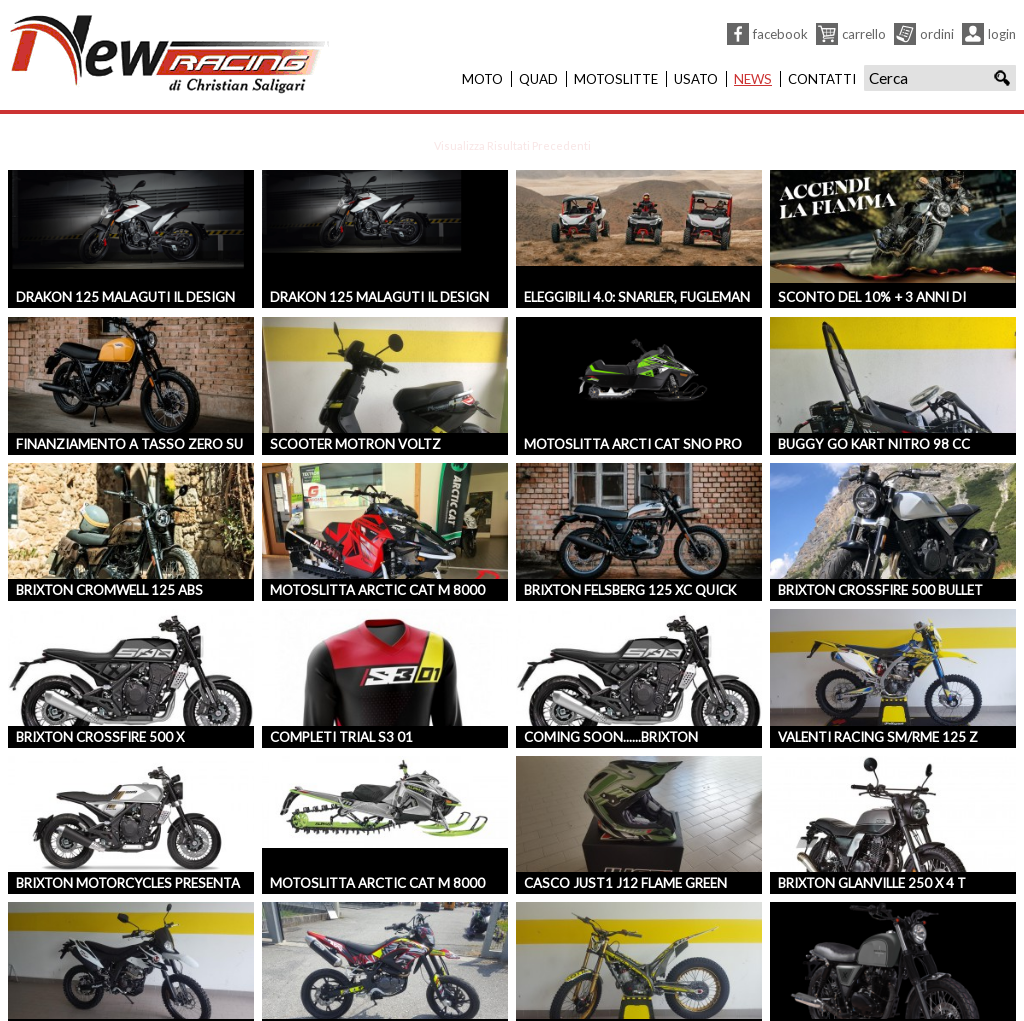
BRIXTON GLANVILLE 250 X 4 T (872, 835)
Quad (538, 79)
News (753, 79)
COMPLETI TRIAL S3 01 (341, 689)
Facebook (780, 34)
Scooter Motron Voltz (355, 396)
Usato (696, 79)
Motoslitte (616, 79)
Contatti (822, 79)
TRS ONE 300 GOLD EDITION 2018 (632, 982)
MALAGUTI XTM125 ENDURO (107, 982)
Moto (482, 79)
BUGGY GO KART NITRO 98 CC (874, 396)
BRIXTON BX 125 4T (839, 982)
